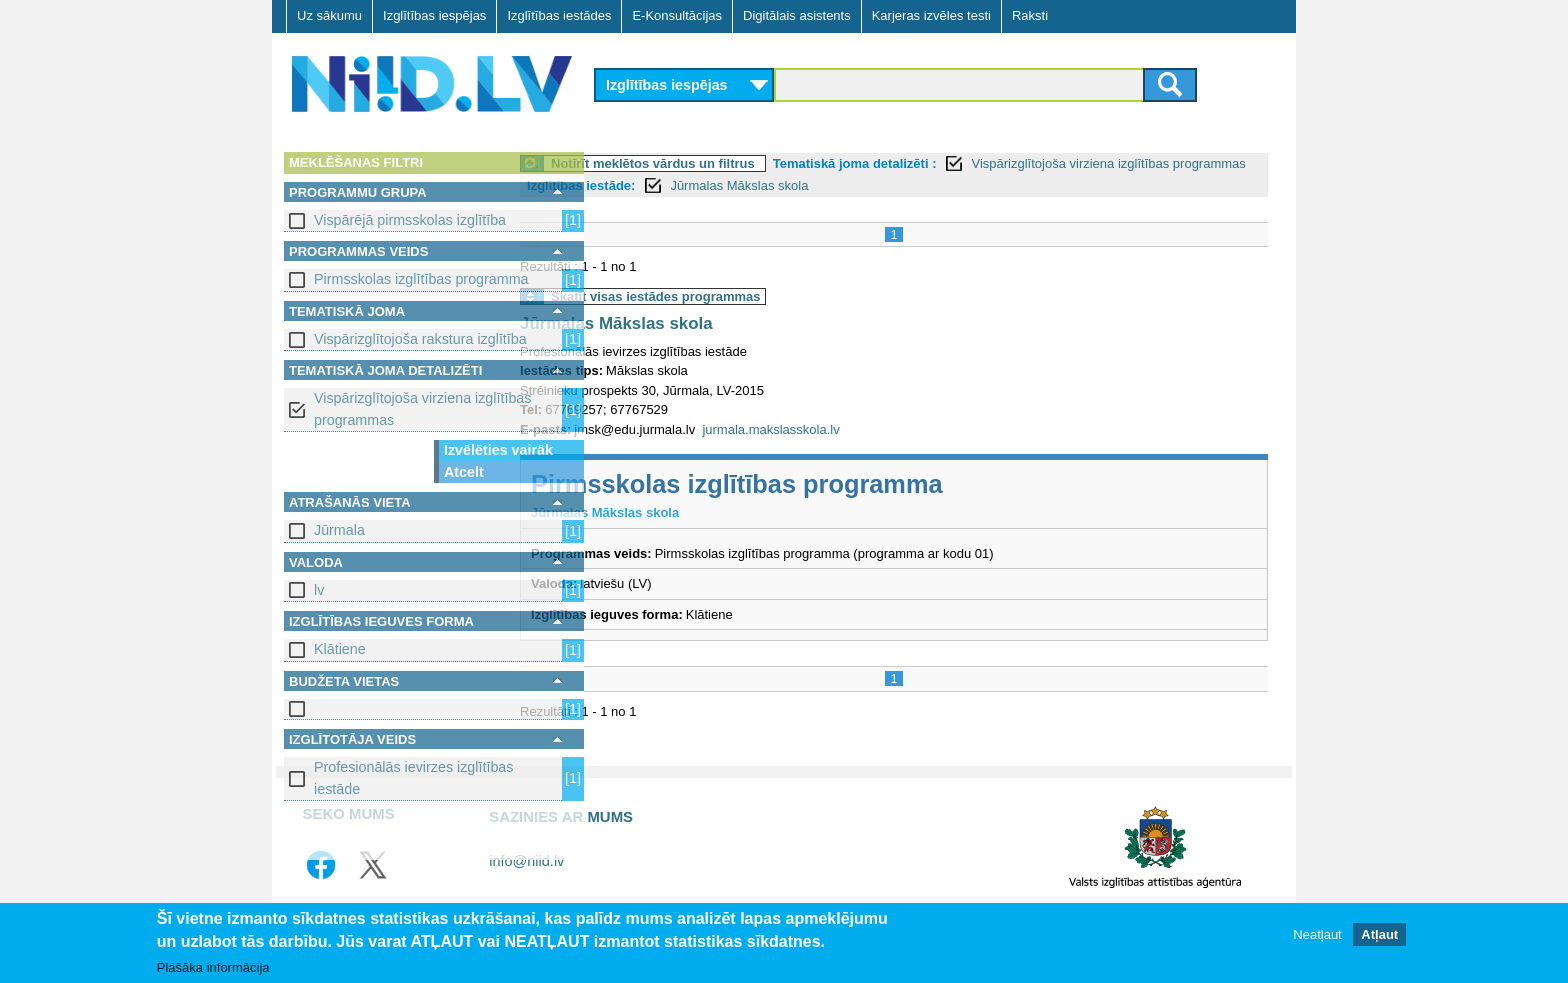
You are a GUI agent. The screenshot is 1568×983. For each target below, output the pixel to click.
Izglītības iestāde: (738, 185)
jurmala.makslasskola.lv (850, 429)
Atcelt (464, 472)
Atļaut (1379, 934)
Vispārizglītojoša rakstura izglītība (420, 339)
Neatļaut (1317, 934)
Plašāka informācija (213, 968)
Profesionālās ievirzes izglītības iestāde (413, 777)
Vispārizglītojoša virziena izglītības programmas (422, 408)
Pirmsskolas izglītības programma (421, 279)
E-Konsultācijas (677, 15)
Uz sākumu (329, 15)
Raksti (1030, 15)
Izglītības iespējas (434, 15)
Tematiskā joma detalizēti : (935, 163)
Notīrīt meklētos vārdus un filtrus (733, 163)
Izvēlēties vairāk (498, 450)
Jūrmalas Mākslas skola (896, 185)
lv (319, 590)
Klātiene (340, 649)
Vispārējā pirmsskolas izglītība (410, 220)
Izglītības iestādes (559, 15)
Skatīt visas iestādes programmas (736, 296)
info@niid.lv (526, 861)
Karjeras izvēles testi (931, 15)
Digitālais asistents (797, 15)
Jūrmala (339, 530)
